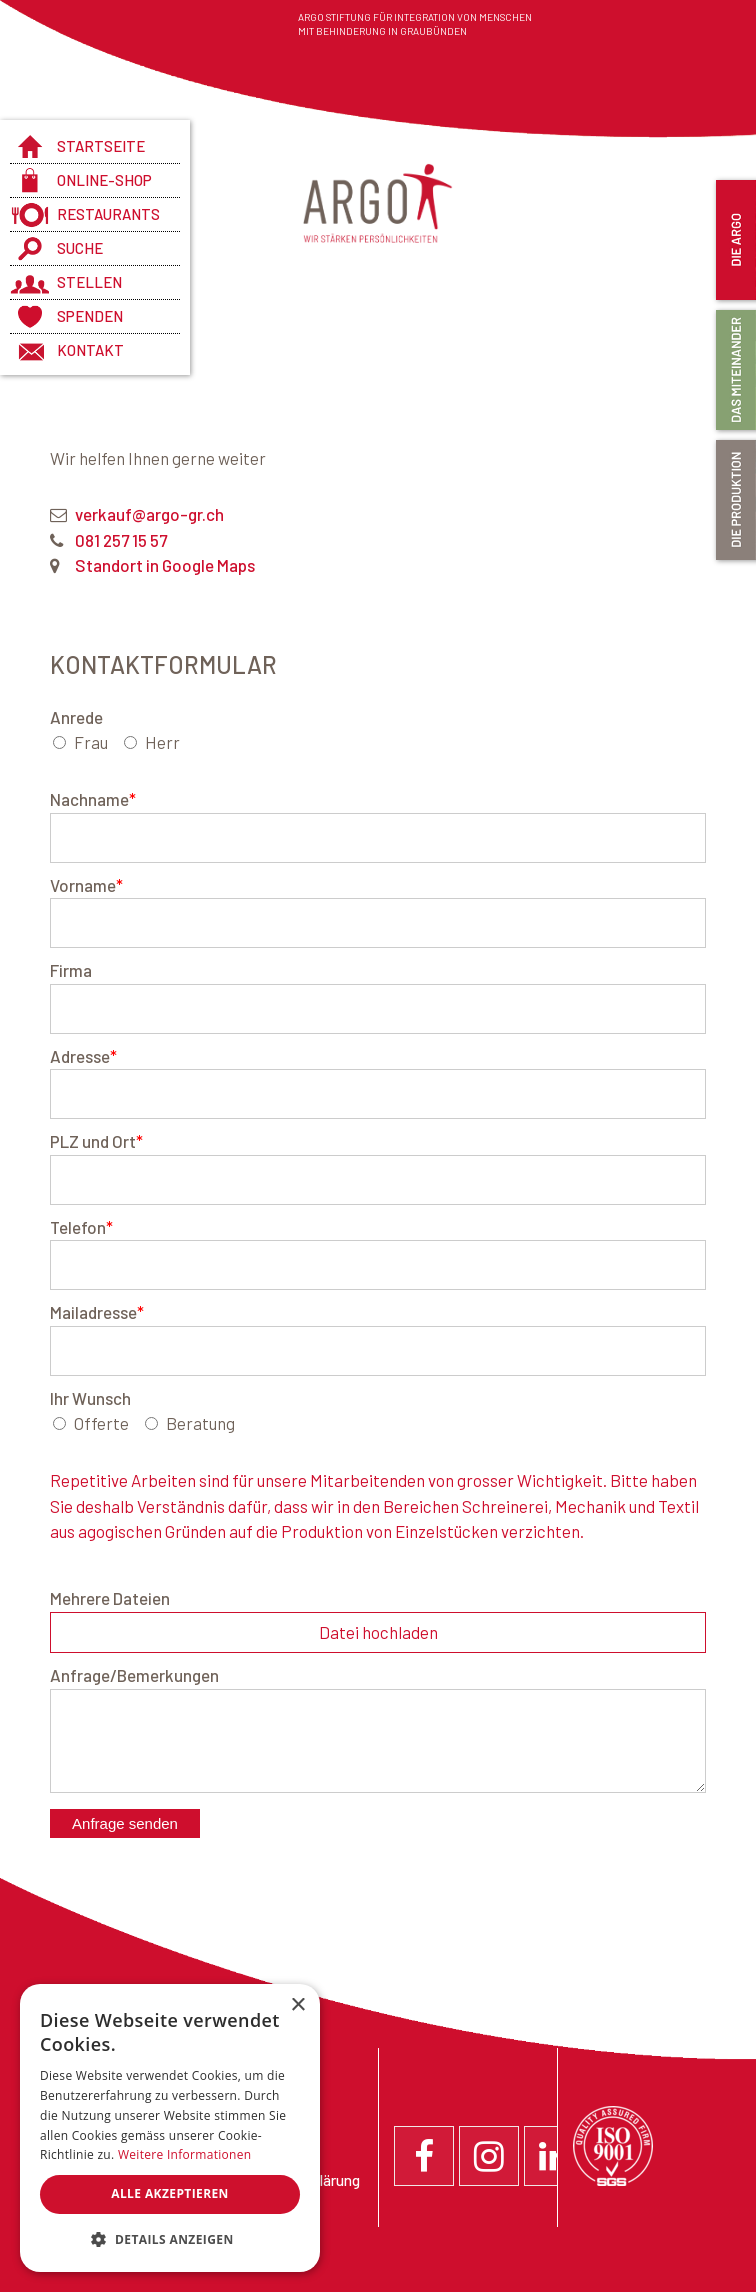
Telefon (81, 1227)
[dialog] (170, 2128)
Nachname (93, 799)
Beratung (200, 1423)
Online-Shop (104, 180)
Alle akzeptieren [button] (170, 2193)
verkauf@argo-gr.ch (149, 514)
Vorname (86, 885)
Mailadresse (97, 1312)
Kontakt (90, 350)
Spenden (90, 316)
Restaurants (108, 214)
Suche (80, 248)
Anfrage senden (125, 1823)
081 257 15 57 (121, 540)
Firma (71, 970)
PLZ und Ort (96, 1141)
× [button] (297, 2005)
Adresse (83, 1056)
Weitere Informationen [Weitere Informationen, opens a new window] (185, 2154)
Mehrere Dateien (110, 1598)
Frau (91, 742)
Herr (162, 742)
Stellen (89, 282)
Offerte (101, 1423)
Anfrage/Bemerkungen (134, 1675)
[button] (170, 2240)
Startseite (101, 146)
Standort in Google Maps (165, 565)
